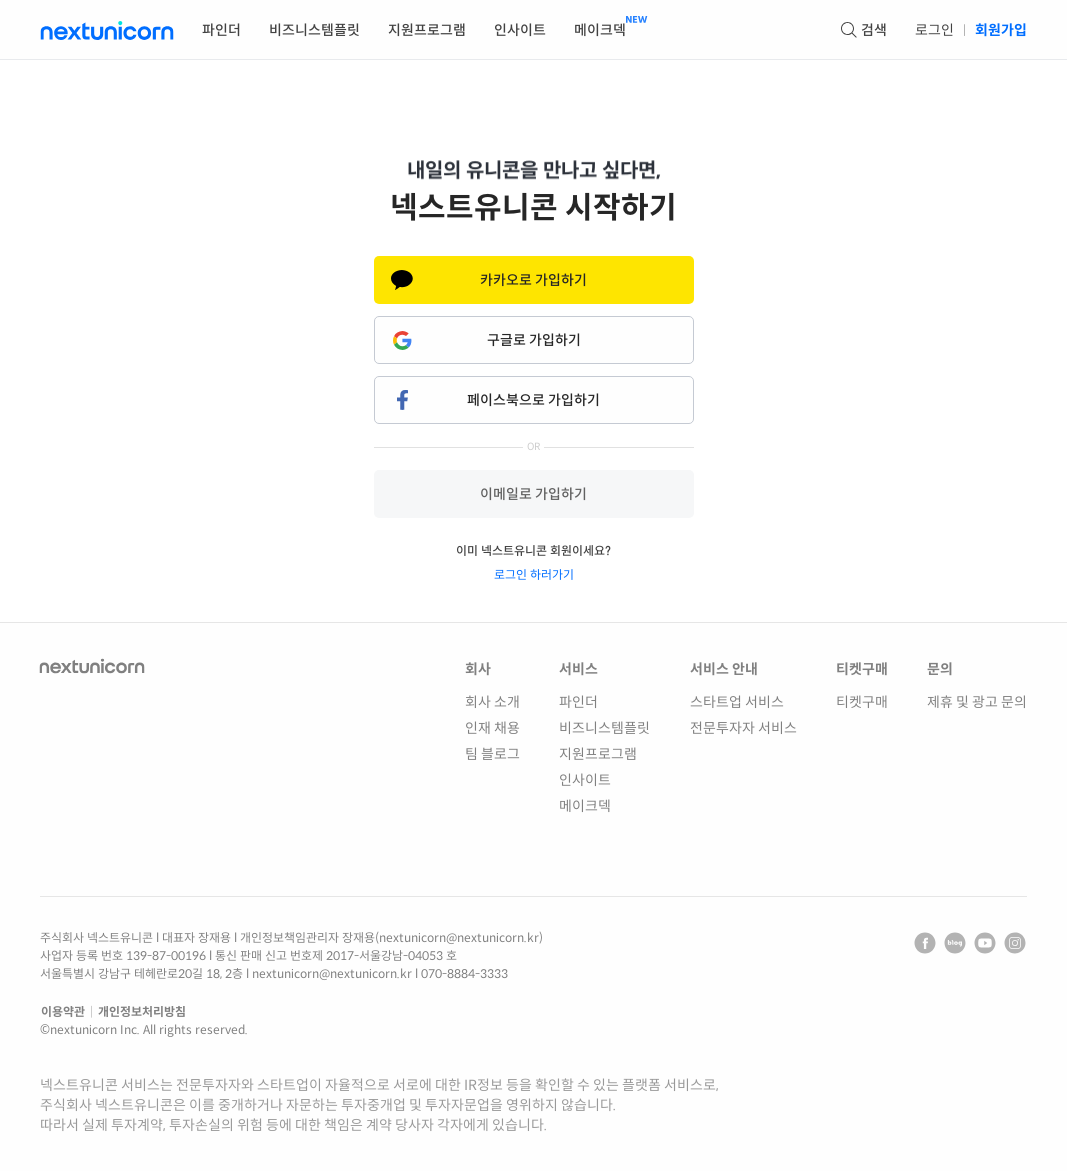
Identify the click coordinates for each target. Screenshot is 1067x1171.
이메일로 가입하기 (533, 494)
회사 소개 (492, 702)
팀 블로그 (492, 754)
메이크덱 (585, 806)
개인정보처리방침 (142, 1011)
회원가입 (1001, 30)
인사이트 (585, 780)
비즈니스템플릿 (604, 728)
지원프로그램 (598, 754)
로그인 (934, 30)
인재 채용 (492, 728)
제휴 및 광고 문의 (977, 702)
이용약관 (63, 1011)
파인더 (578, 702)
